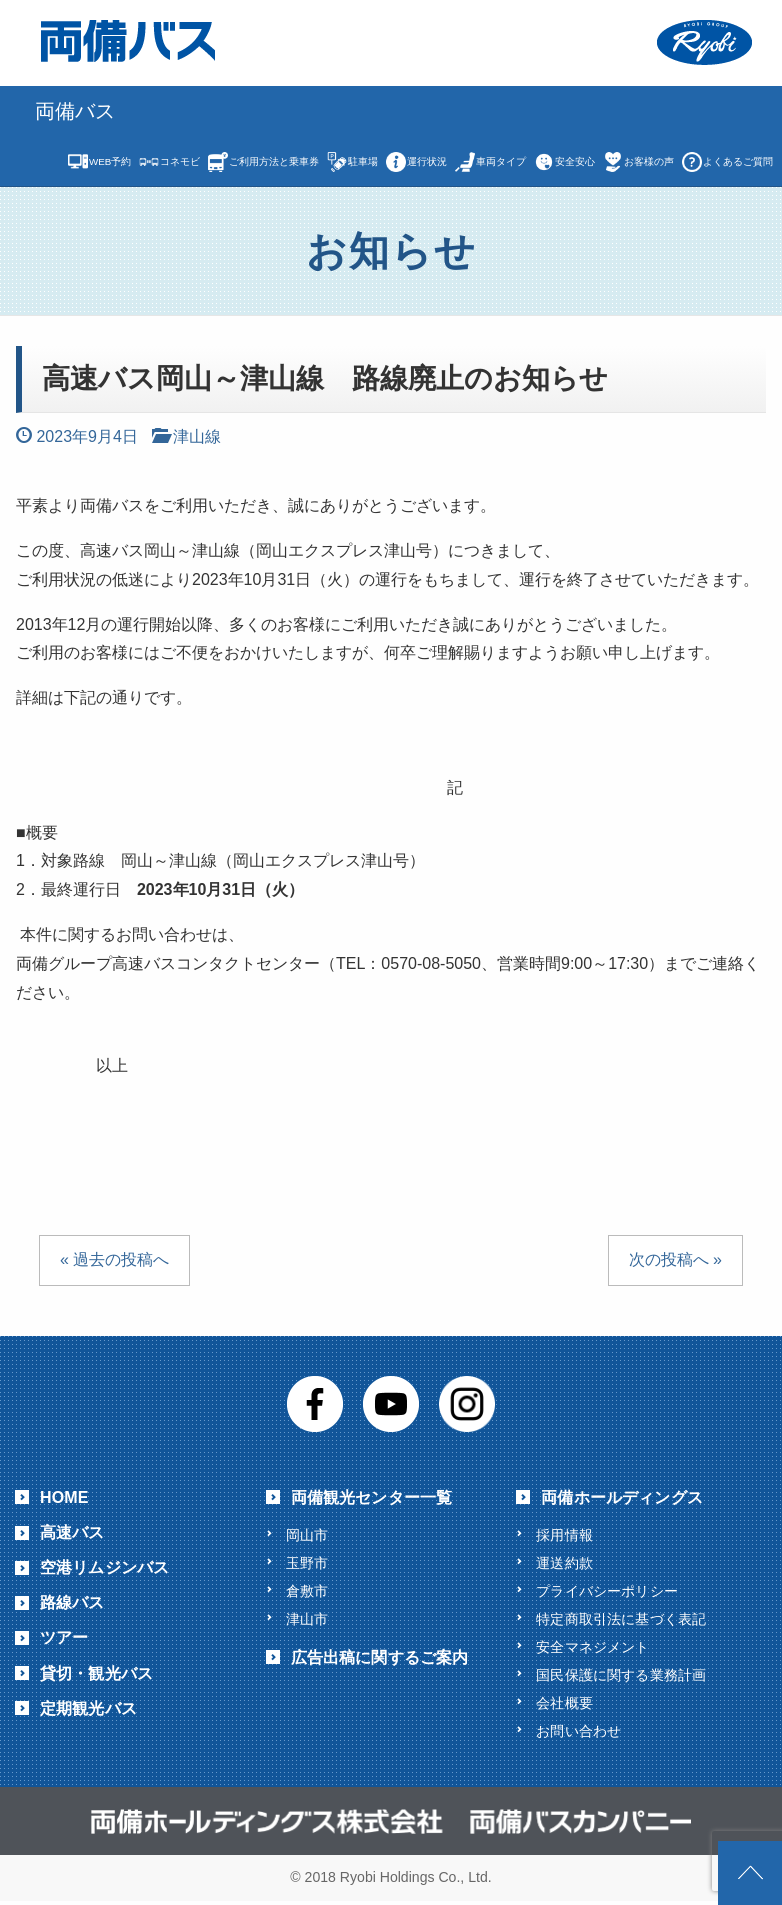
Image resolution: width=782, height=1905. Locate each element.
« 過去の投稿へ (114, 1259)
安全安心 (575, 161)
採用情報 (564, 1535)
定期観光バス (88, 1708)
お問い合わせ (578, 1735)
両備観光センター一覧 (372, 1497)
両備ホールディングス (622, 1497)
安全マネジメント (592, 1649)
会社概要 (564, 1706)
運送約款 (564, 1563)
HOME (64, 1497)
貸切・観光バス (96, 1673)
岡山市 (307, 1535)
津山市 (307, 1620)
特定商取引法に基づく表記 (621, 1620)
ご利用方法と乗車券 (274, 161)
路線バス (72, 1602)
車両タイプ (501, 161)
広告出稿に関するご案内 (380, 1659)
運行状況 (427, 161)
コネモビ (180, 161)
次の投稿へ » (675, 1259)
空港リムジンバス (104, 1567)
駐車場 (363, 161)
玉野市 (307, 1563)
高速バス (72, 1532)
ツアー (64, 1637)
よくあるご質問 (738, 161)
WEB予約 (110, 161)
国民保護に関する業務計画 (621, 1678)
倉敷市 (307, 1592)
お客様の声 (649, 161)
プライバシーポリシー (607, 1592)
